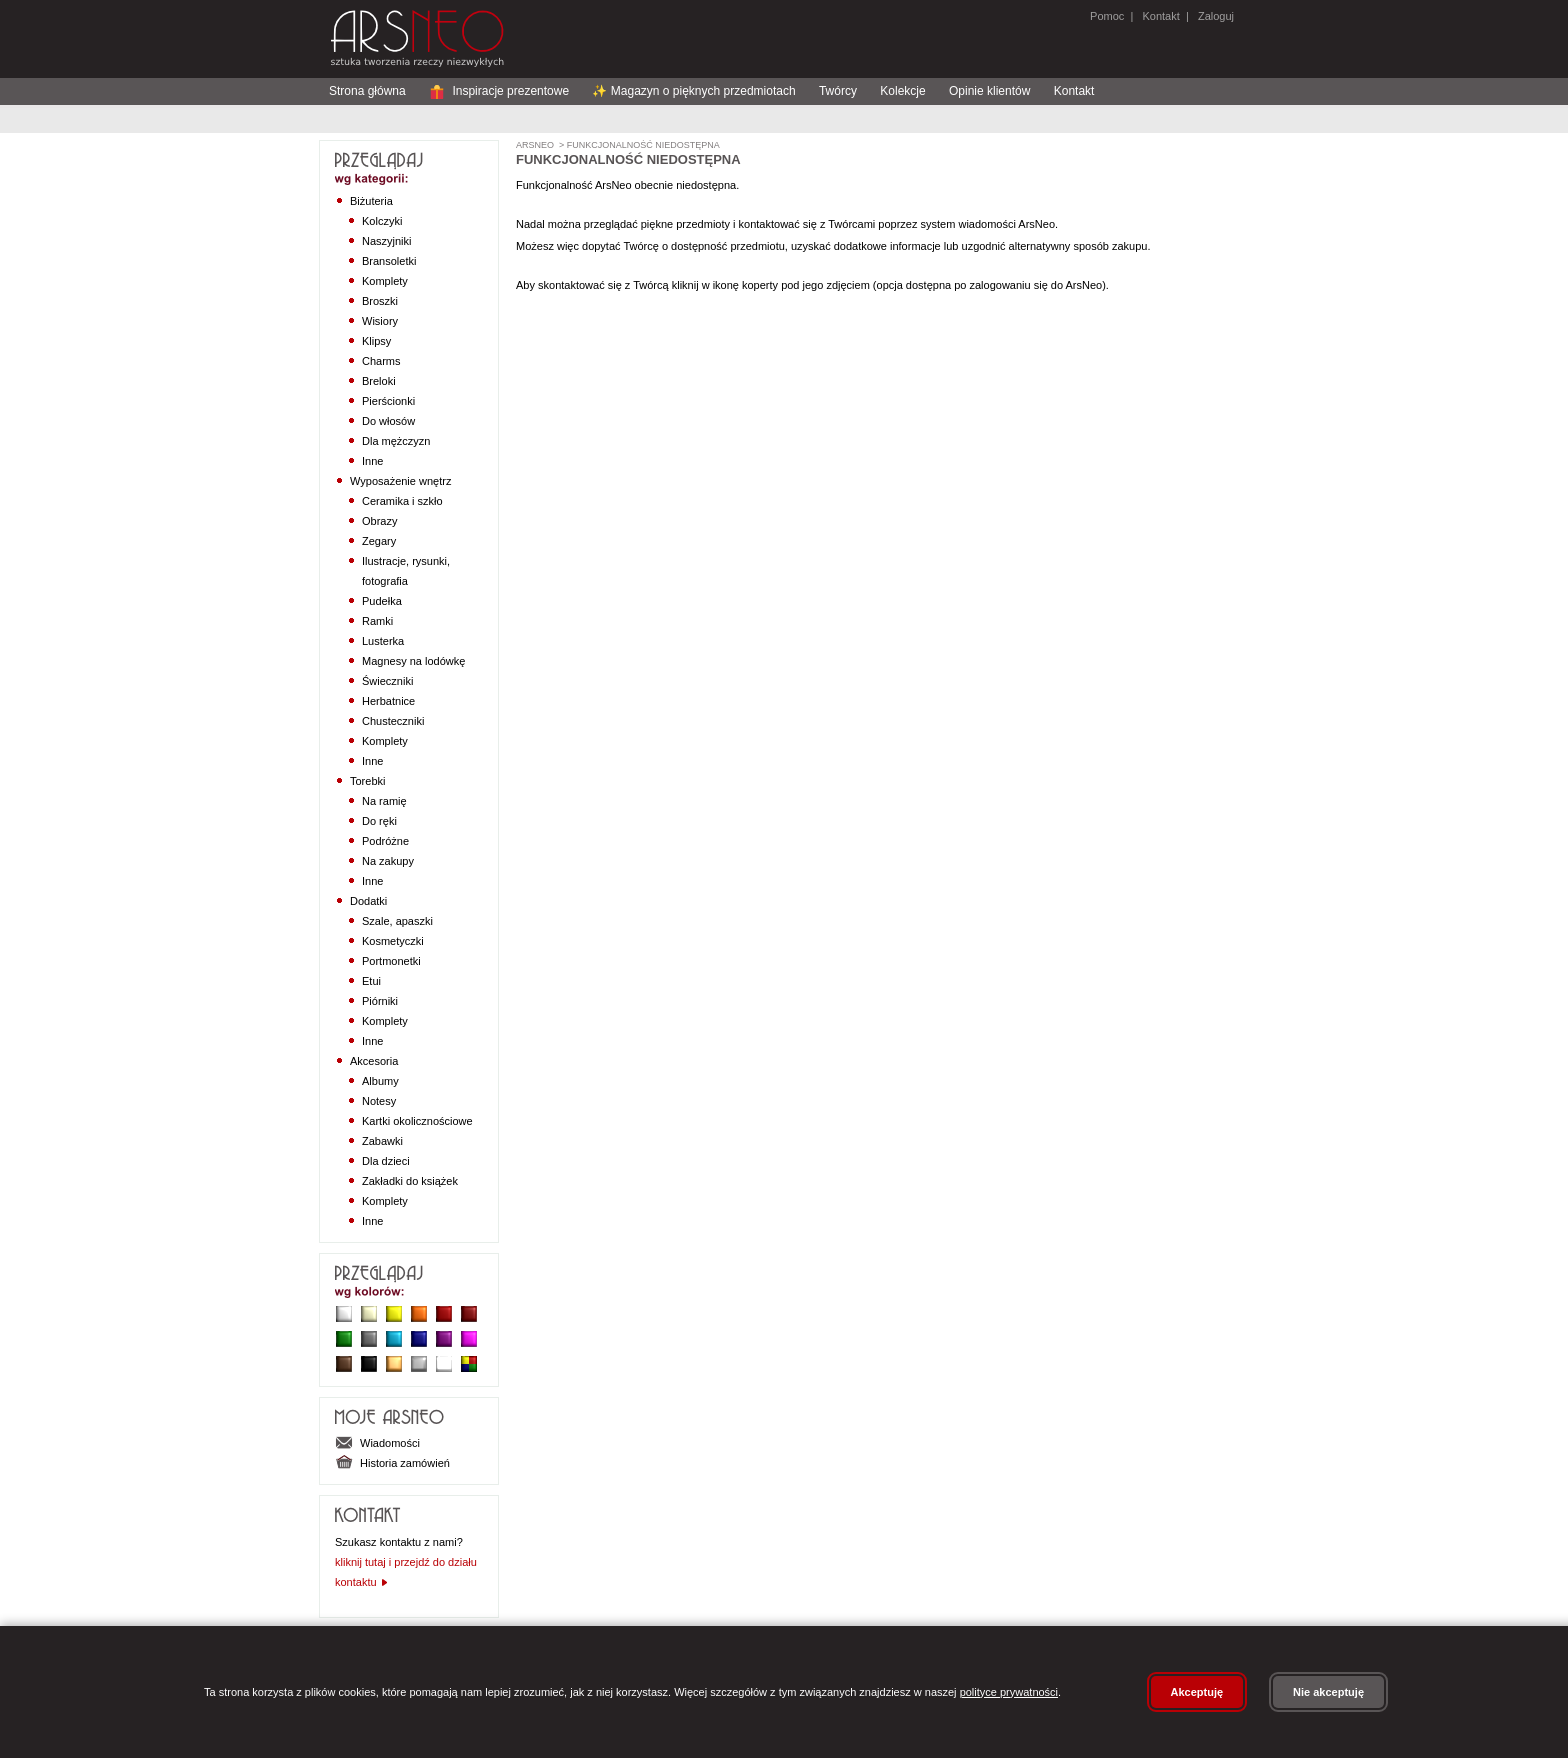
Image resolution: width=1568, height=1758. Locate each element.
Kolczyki (382, 221)
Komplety (385, 281)
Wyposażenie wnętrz (400, 481)
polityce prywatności (1009, 1692)
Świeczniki (387, 681)
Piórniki (380, 1001)
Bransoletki (389, 261)
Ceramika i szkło (402, 501)
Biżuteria (371, 201)
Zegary (379, 541)
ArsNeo (535, 145)
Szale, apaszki (397, 921)
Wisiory (380, 321)
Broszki (380, 301)
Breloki (379, 381)
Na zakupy (388, 861)
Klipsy (376, 341)
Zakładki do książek (410, 1181)
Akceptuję (1197, 1692)
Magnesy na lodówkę (413, 661)
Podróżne (385, 841)
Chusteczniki (393, 721)
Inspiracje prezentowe (499, 91)
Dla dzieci (386, 1161)
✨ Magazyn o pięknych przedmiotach (693, 91)
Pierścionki (388, 401)
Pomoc (1107, 16)
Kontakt (1160, 16)
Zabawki (382, 1141)
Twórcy (838, 91)
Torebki (367, 781)
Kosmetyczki (393, 941)
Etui (371, 981)
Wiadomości (377, 1443)
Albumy (380, 1081)
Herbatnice (388, 701)
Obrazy (379, 521)
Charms (381, 361)
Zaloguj (1214, 16)
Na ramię (384, 801)
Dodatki (368, 901)
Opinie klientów (989, 91)
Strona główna (367, 91)
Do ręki (379, 821)
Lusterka (383, 641)
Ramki (377, 621)
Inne (372, 461)
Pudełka (382, 601)
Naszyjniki (387, 241)
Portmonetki (391, 961)
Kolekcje (902, 91)
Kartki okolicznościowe (417, 1121)
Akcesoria (374, 1061)
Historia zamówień (392, 1463)
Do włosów (388, 421)
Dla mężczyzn (396, 441)
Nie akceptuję (1328, 1692)
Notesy (379, 1101)
